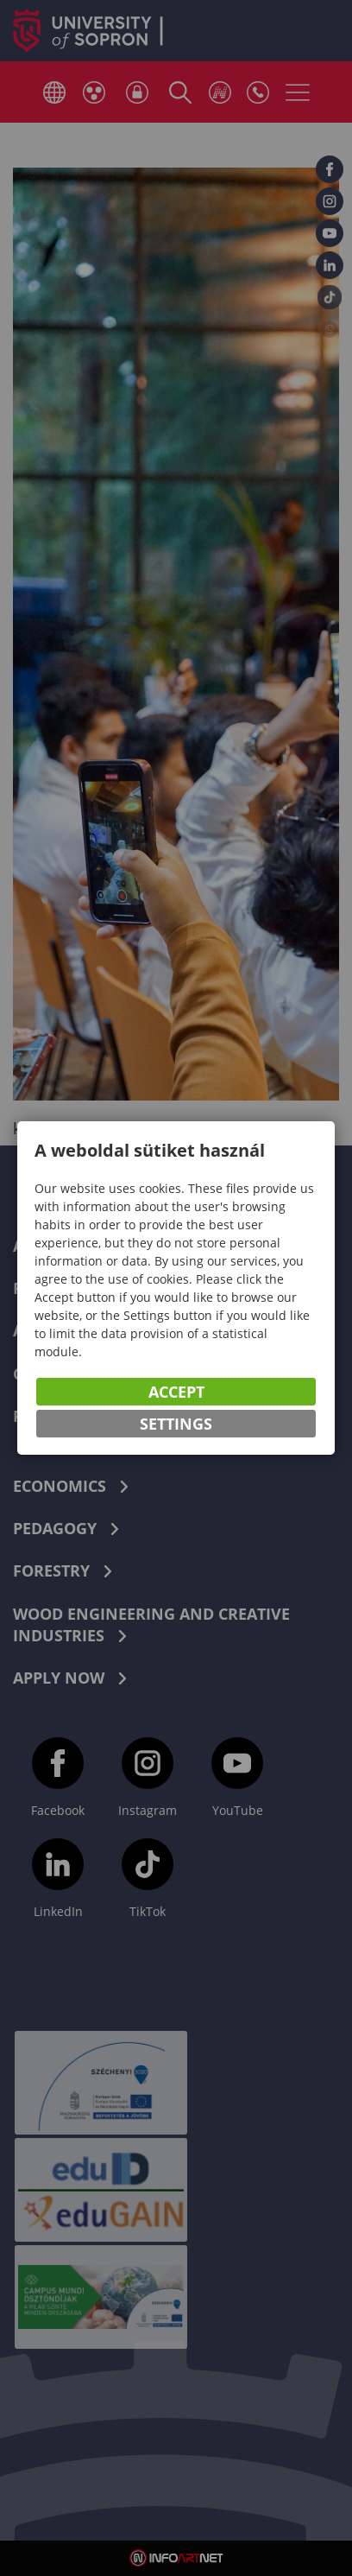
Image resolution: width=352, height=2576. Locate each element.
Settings (176, 1423)
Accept (176, 1391)
